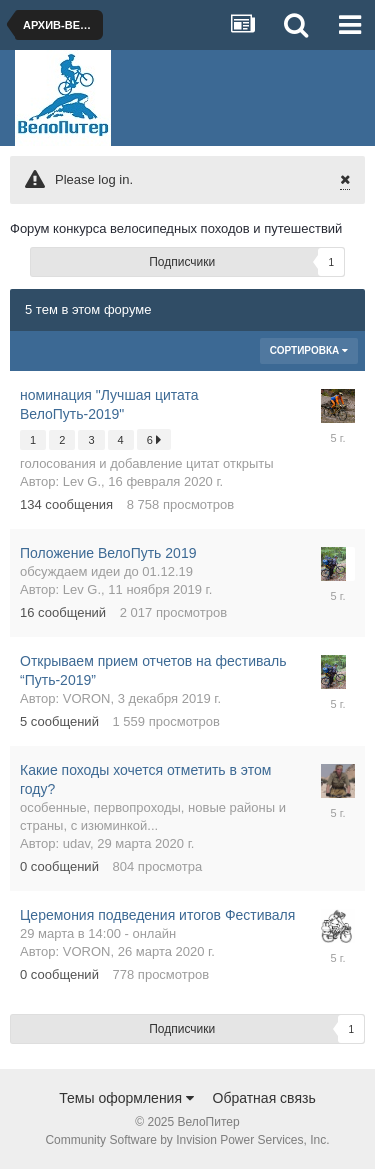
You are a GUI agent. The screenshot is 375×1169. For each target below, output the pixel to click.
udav (76, 843)
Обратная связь (264, 1098)
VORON (87, 698)
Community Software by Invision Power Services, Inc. (187, 1140)
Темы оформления (126, 1098)
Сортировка (309, 350)
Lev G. (82, 481)
